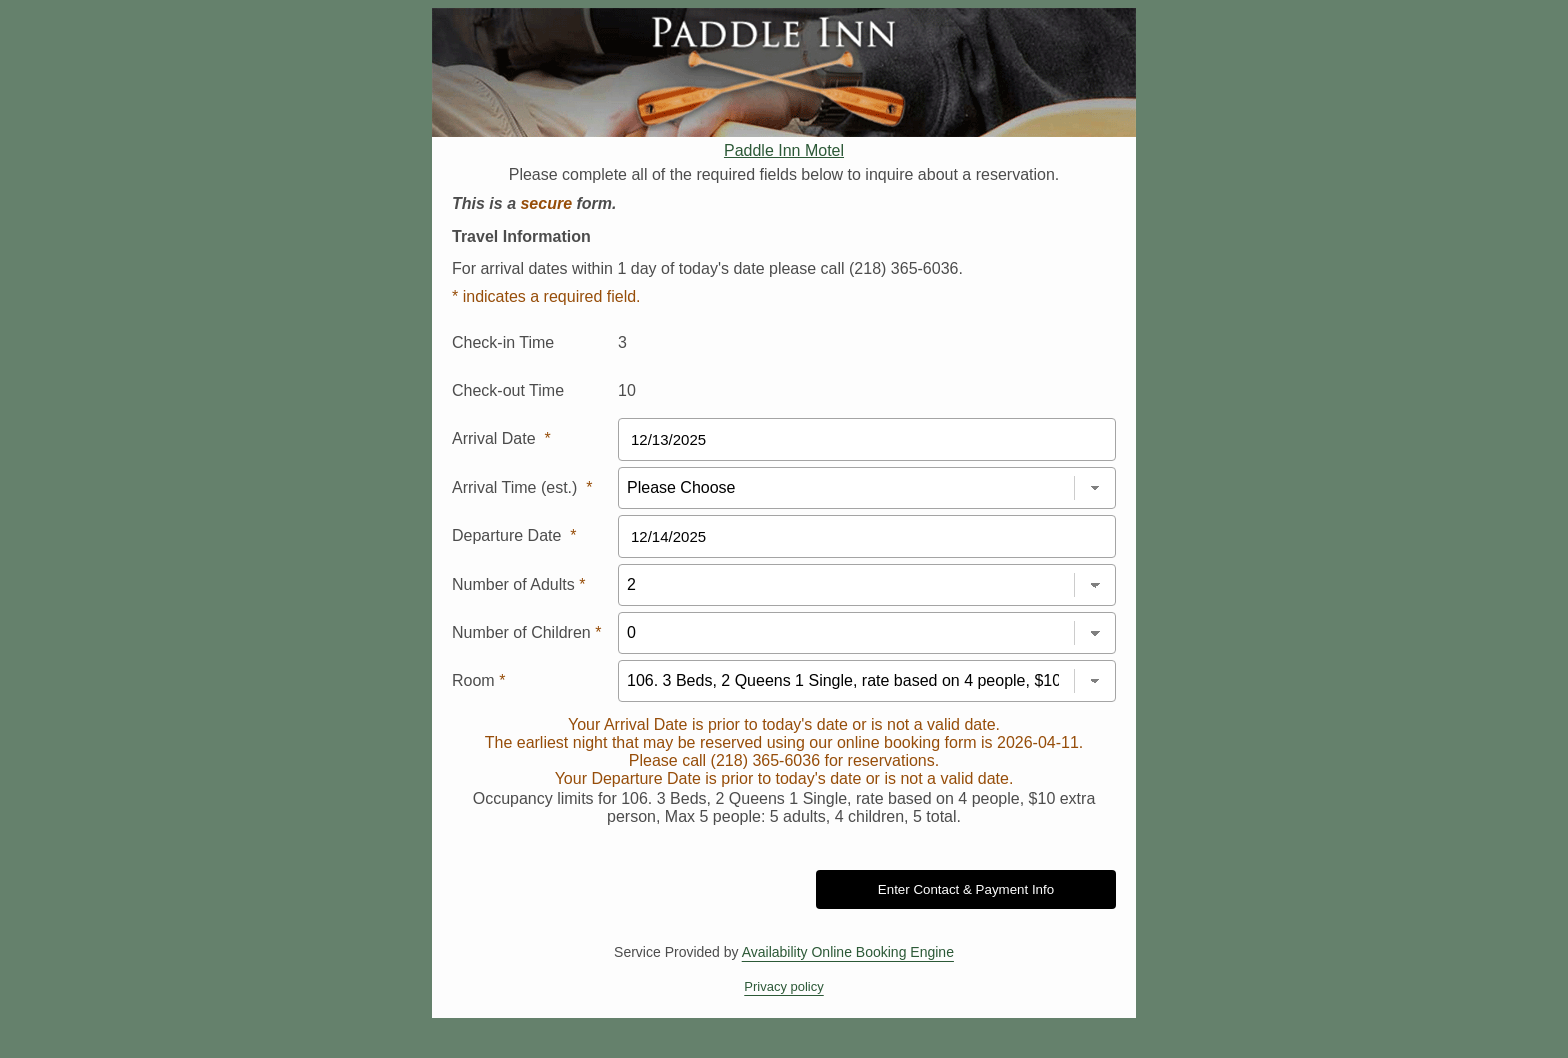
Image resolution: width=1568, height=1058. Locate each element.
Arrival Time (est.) (522, 487)
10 (627, 390)
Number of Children (526, 632)
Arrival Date (501, 438)
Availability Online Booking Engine (848, 952)
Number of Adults (518, 584)
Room (478, 680)
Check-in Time (503, 342)
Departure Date (514, 535)
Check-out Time (508, 390)
